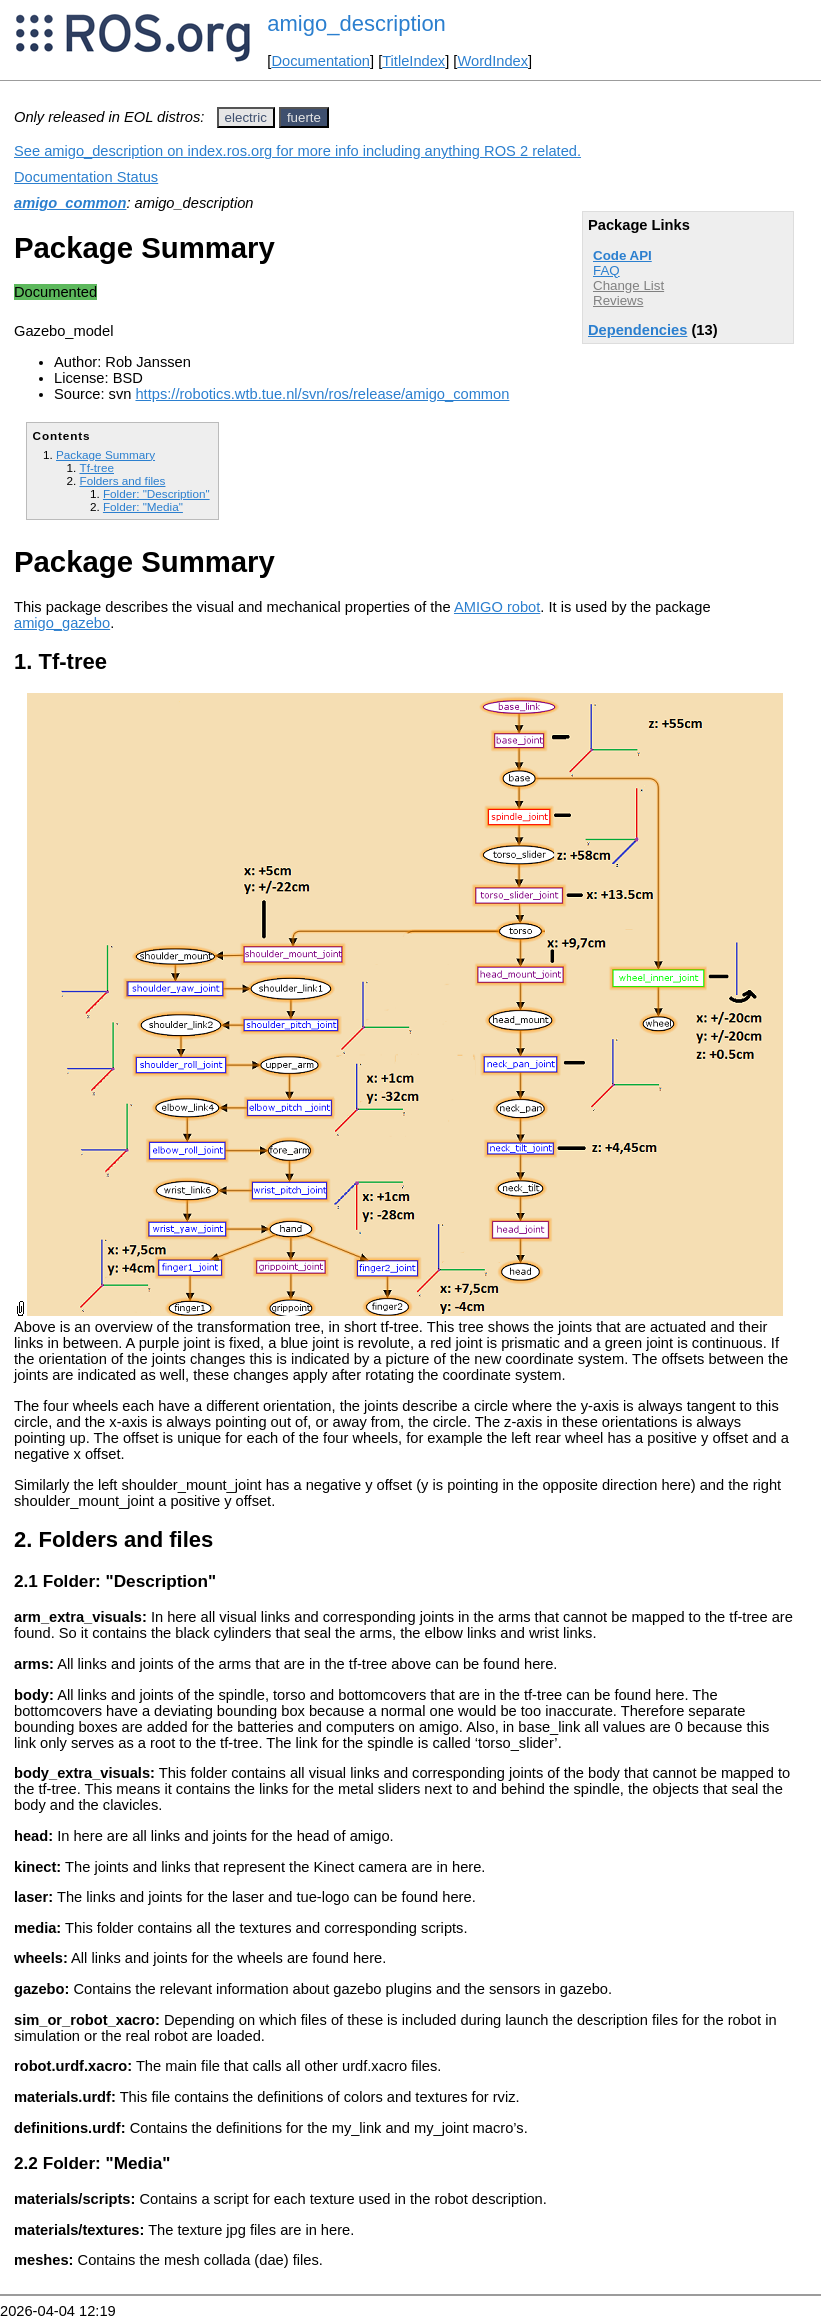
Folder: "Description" (156, 493)
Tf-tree (96, 467)
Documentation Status (86, 177)
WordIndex (492, 61)
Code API (622, 255)
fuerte (304, 117)
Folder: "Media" (143, 506)
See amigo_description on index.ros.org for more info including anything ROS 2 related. (297, 151)
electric (246, 117)
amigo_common (70, 203)
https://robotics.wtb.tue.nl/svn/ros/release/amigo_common (322, 394)
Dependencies (637, 330)
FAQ (606, 270)
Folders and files (122, 480)
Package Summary (105, 454)
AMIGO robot (497, 607)
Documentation (320, 61)
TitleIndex (413, 61)
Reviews (618, 300)
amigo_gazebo (62, 623)
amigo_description (356, 23)
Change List (628, 285)
